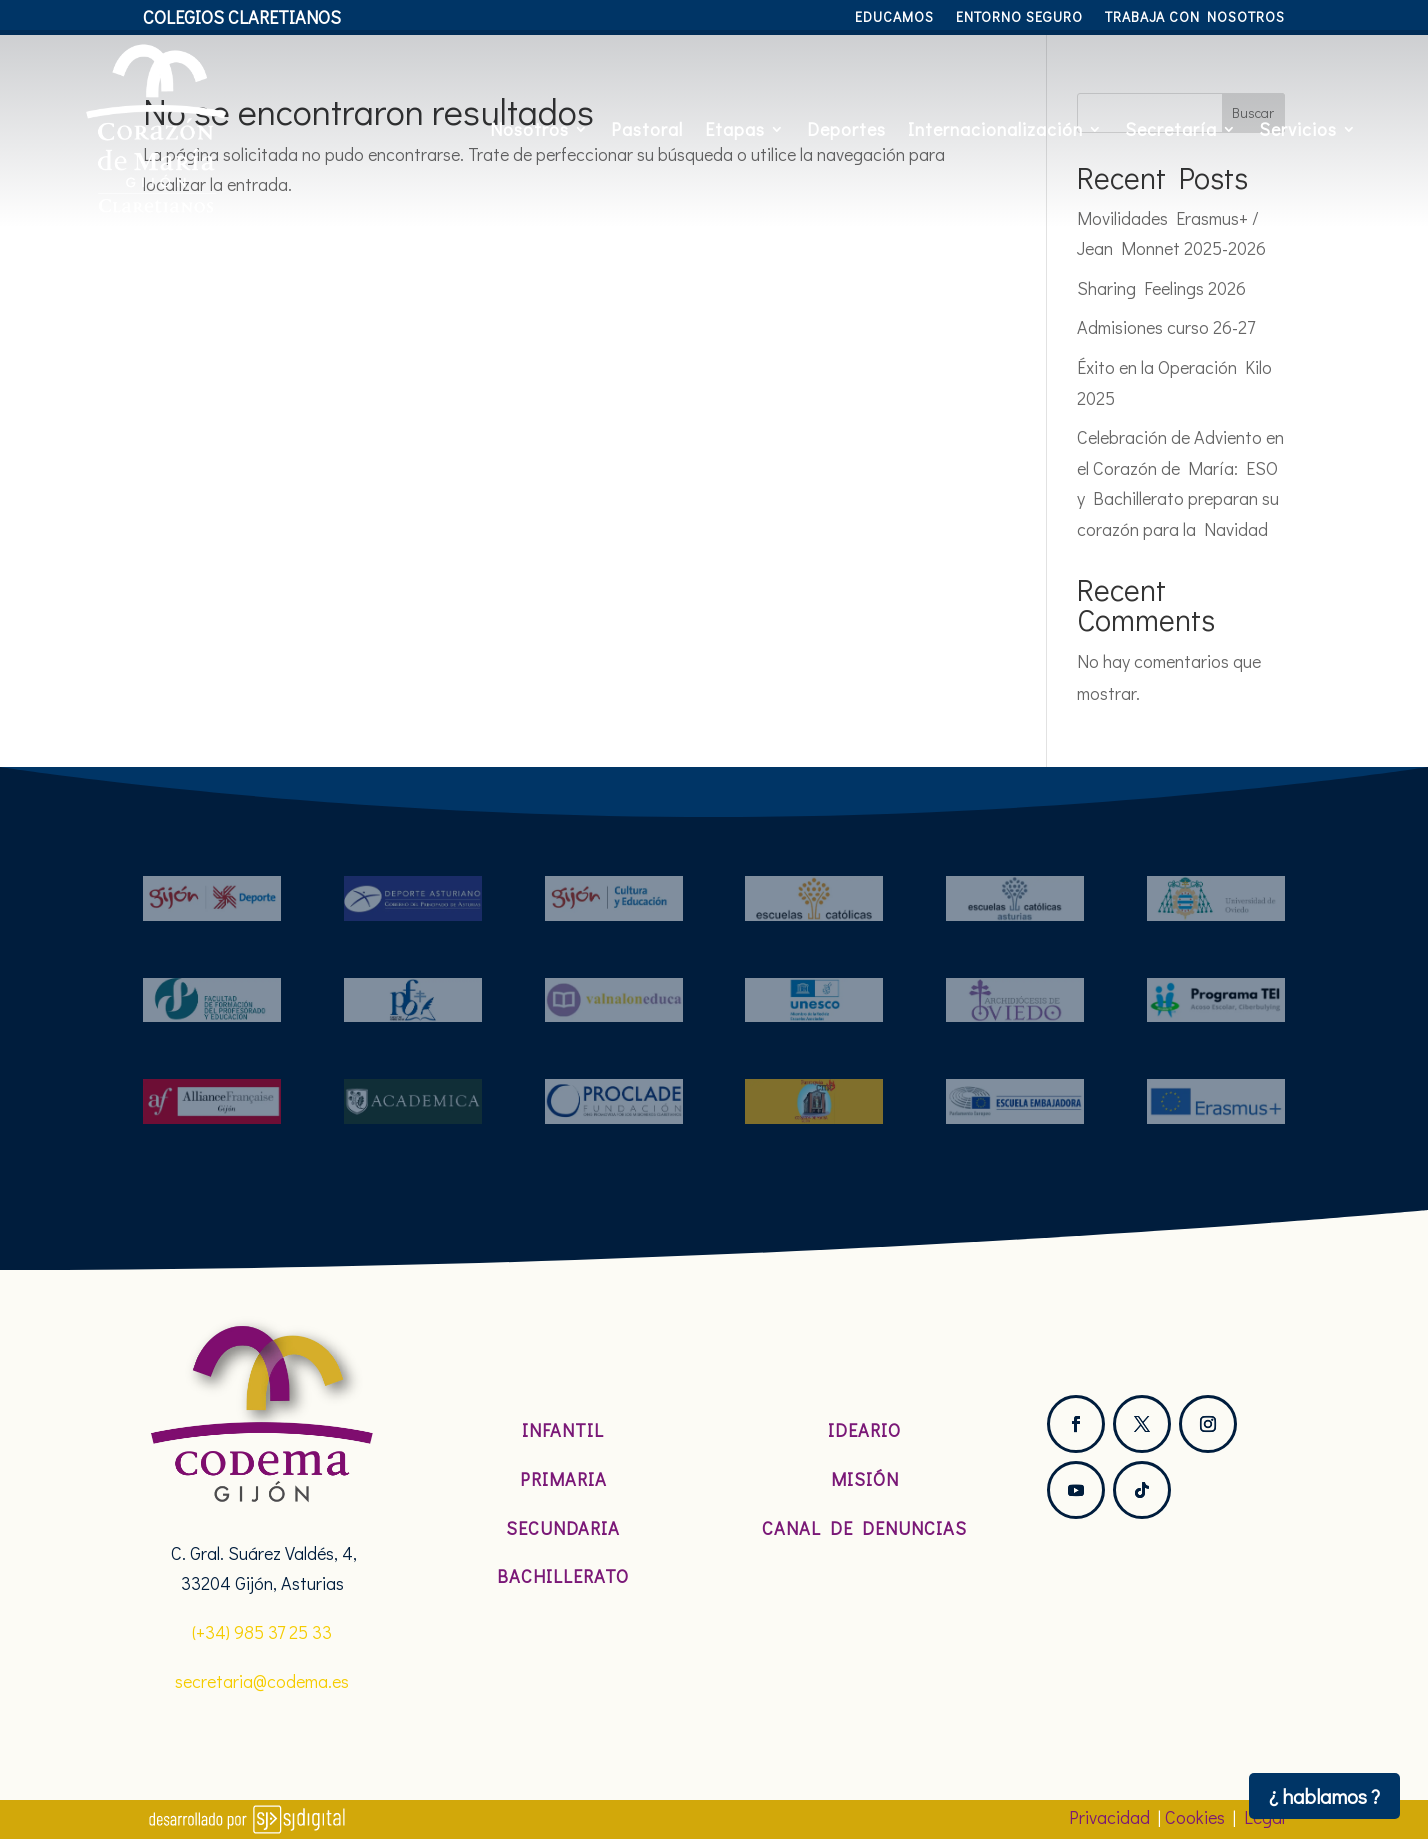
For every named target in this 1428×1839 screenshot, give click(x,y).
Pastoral (647, 129)
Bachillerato (563, 1576)
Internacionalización (995, 129)
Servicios (1298, 129)
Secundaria (563, 1528)
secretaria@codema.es (262, 1681)
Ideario (864, 1430)
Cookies (1195, 1817)
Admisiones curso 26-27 (1166, 327)
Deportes (846, 129)
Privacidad (1109, 1817)
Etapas (735, 129)
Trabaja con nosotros (1195, 18)
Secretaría (1171, 129)
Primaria (563, 1479)
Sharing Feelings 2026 (1161, 288)
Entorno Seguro (1019, 18)
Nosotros (529, 129)
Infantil (563, 1430)
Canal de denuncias (864, 1528)
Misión (865, 1479)
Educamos (894, 18)
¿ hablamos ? (1324, 1796)
